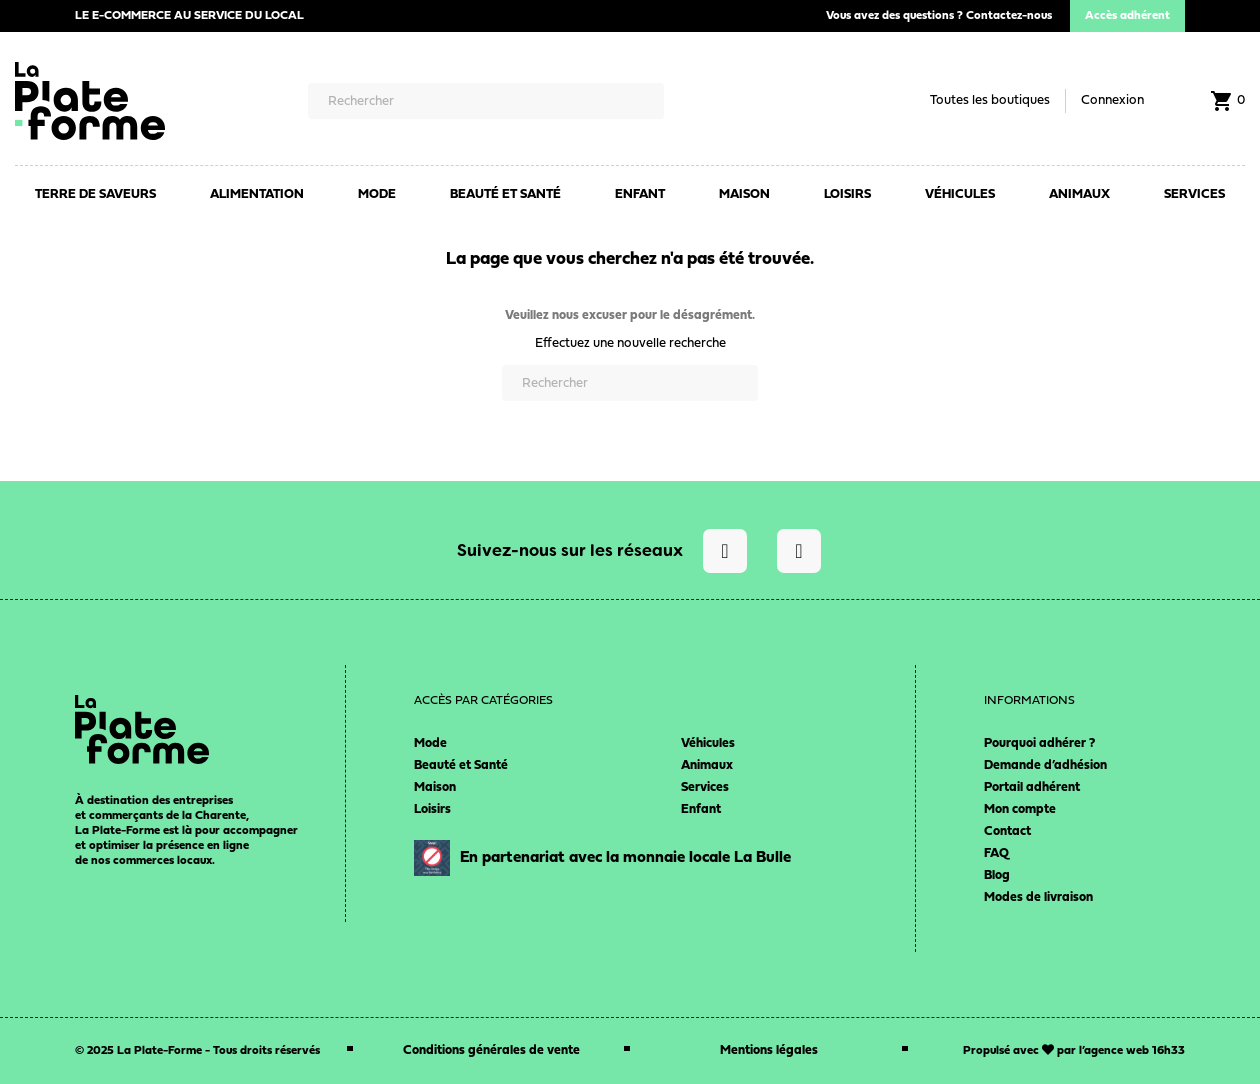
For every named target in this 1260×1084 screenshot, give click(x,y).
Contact (1007, 831)
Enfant (701, 809)
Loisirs (432, 809)
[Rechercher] (486, 101)
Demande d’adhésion (1045, 765)
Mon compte (1020, 809)
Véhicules (708, 743)
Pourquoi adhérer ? (1039, 743)
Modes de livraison (1038, 897)
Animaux (707, 765)
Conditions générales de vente (491, 1050)
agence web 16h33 (1134, 1051)
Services (705, 787)
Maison (435, 787)
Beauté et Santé (461, 765)
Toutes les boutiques (990, 100)
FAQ (996, 853)
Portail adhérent (1032, 787)
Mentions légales (769, 1050)
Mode (430, 743)
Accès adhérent (1127, 16)
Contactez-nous (1009, 16)
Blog (997, 875)
